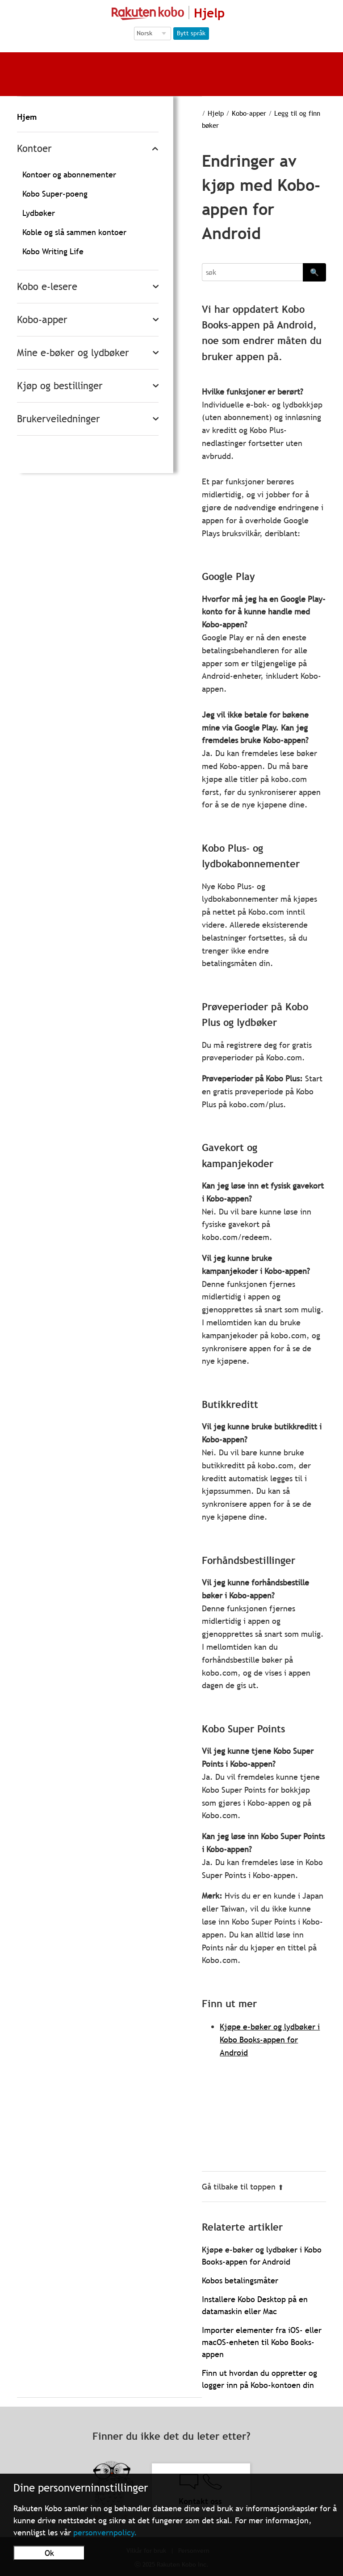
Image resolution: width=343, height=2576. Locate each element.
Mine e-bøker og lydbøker (73, 353)
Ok (49, 2553)
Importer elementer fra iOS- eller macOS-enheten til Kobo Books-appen (262, 2342)
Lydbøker (38, 213)
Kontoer (34, 149)
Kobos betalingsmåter (240, 2280)
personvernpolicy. (105, 2532)
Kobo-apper (42, 320)
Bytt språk (191, 33)
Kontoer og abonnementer (69, 174)
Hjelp (216, 113)
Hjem (27, 117)
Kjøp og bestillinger (60, 386)
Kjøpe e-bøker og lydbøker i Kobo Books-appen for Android (270, 2039)
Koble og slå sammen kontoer (74, 232)
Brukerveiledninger (58, 419)
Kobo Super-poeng (55, 194)
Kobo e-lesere (47, 287)
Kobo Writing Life (53, 251)
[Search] (252, 272)
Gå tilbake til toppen (243, 2186)
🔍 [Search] (314, 272)
